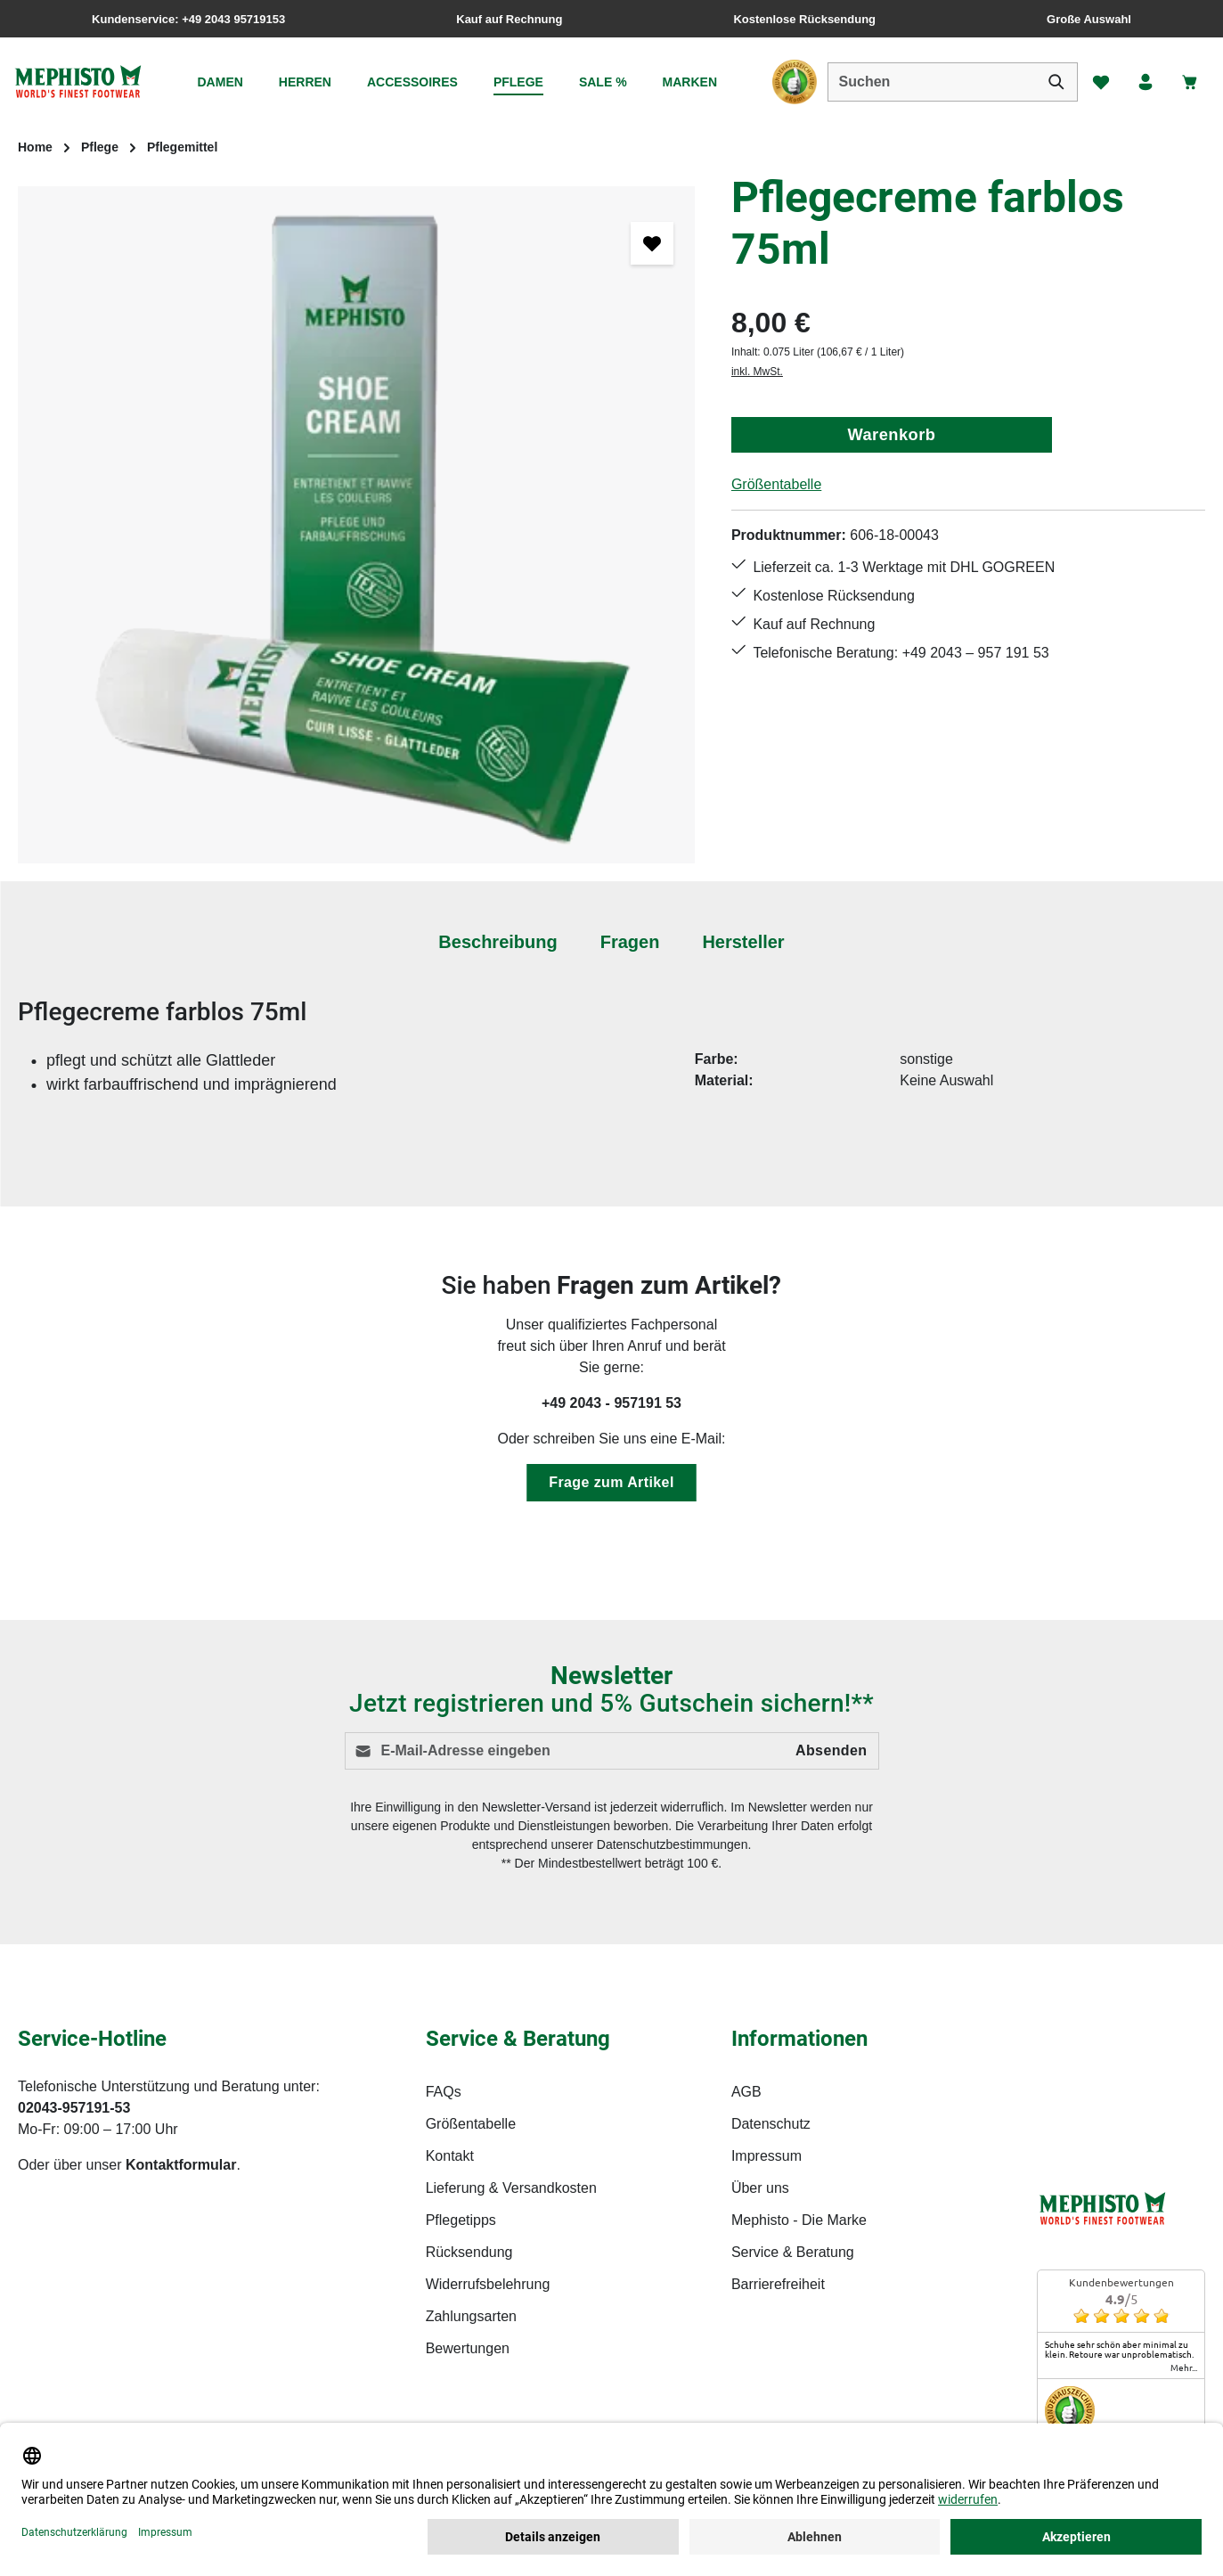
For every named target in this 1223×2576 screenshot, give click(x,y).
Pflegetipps (461, 2220)
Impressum (766, 2155)
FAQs (443, 2091)
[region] (356, 524)
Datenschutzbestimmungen (672, 1844)
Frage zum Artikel (611, 1482)
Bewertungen (468, 2348)
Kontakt (450, 2155)
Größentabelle (776, 484)
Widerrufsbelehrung (488, 2284)
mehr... (1183, 2367)
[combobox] (931, 82)
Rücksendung (469, 2252)
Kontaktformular (181, 2164)
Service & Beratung (792, 2252)
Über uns (760, 2188)
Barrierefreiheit (778, 2284)
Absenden (831, 1750)
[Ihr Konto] (1145, 81)
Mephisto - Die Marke (799, 2220)
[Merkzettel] (1100, 81)
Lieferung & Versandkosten (511, 2188)
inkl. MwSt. (757, 371)
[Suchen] (1056, 82)
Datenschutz (771, 2123)
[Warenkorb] (1190, 81)
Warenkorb (891, 434)
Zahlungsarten (471, 2316)
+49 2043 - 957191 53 (611, 1403)
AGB (746, 2091)
